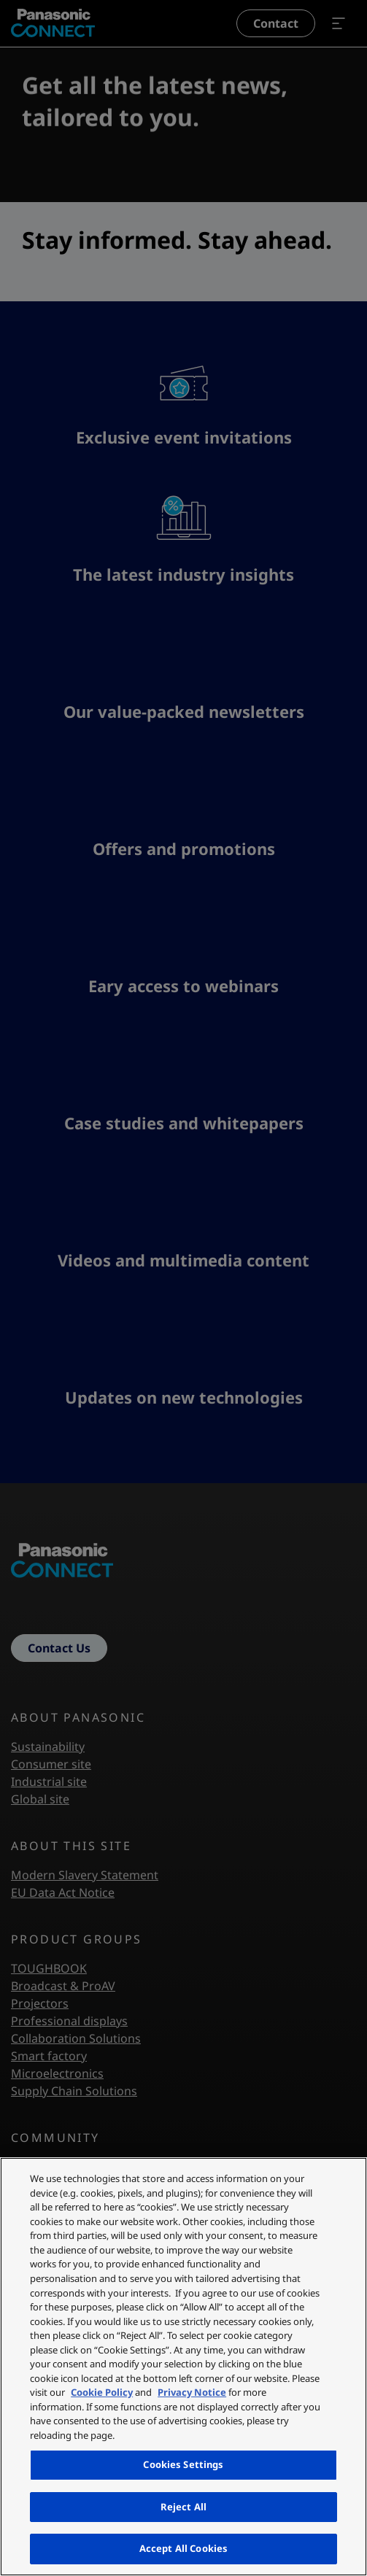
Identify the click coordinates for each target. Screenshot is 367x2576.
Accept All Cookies (183, 2548)
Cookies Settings (183, 2464)
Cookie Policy (102, 2392)
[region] (183, 2366)
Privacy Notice (192, 2392)
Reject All (183, 2506)
